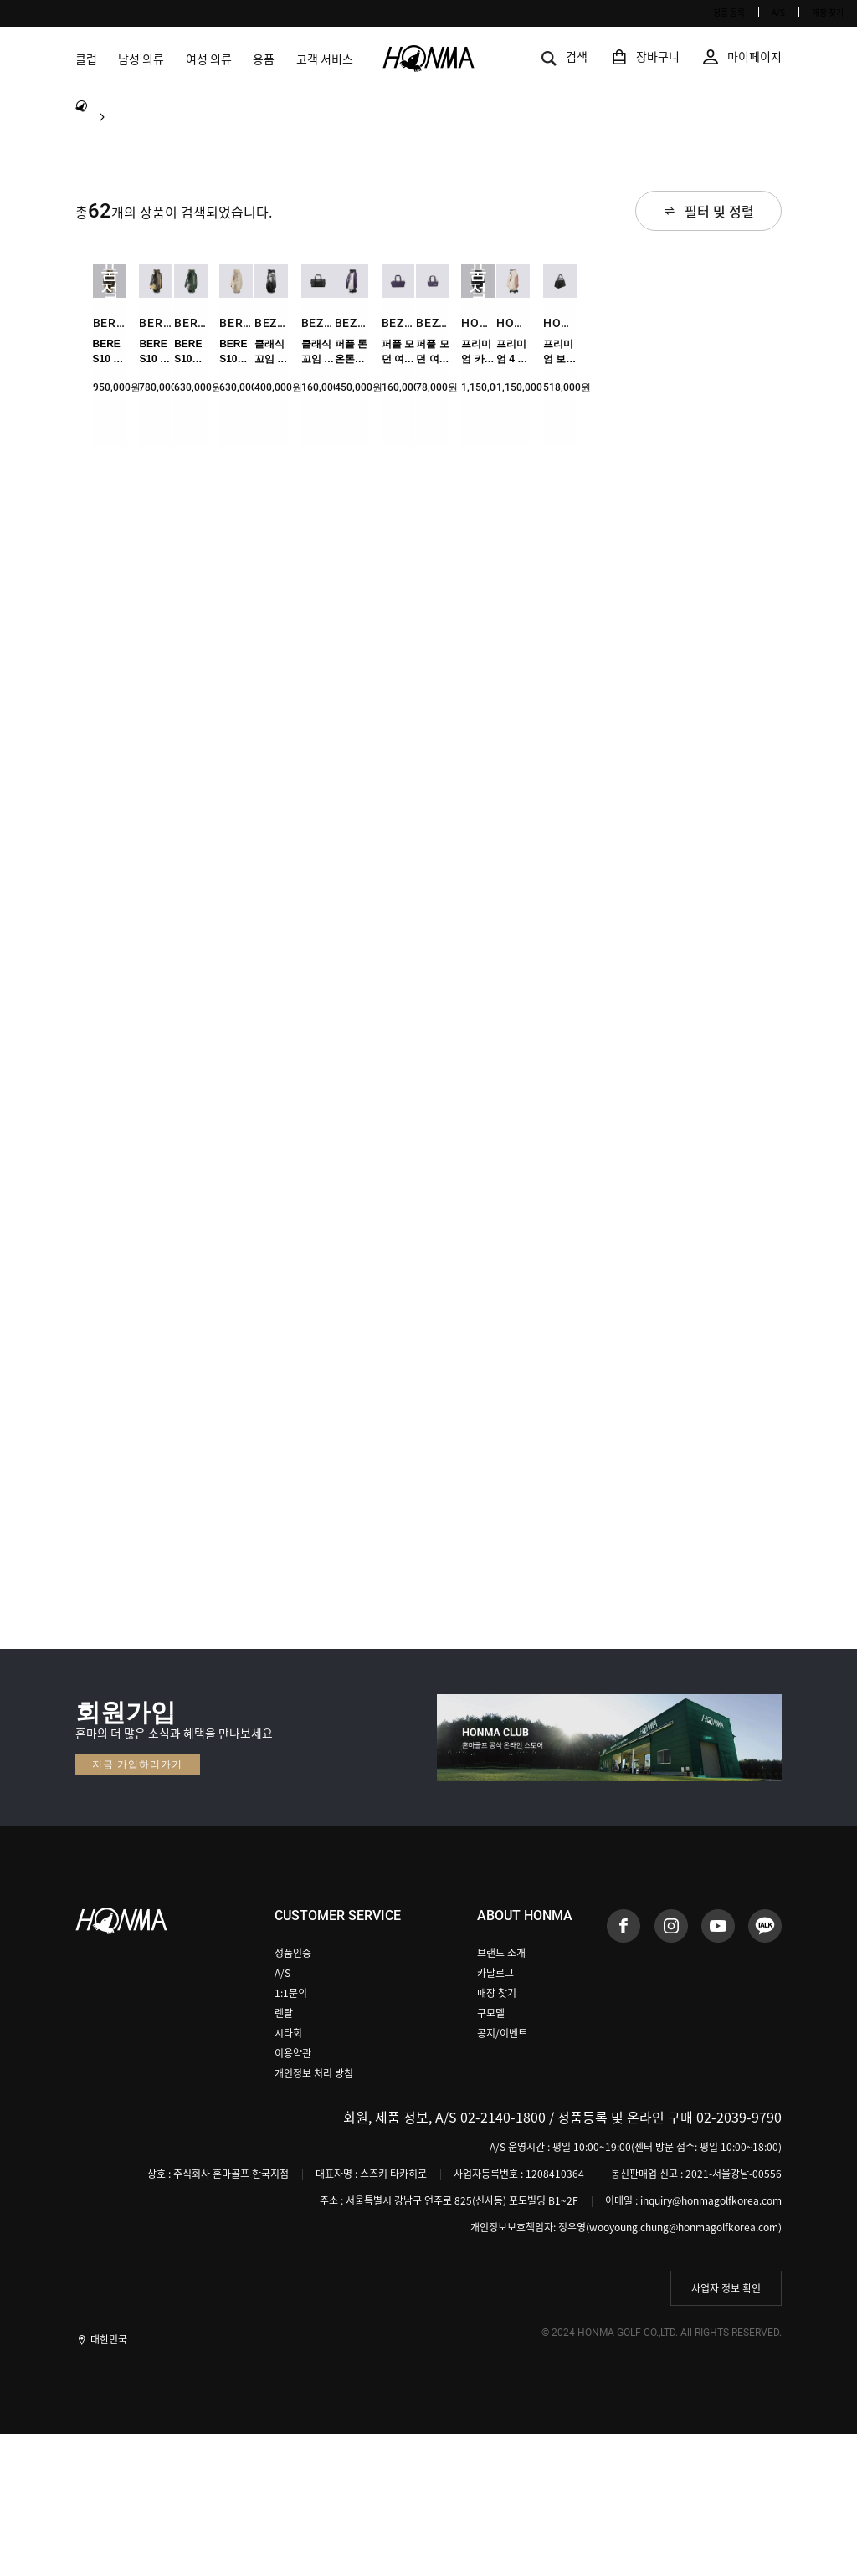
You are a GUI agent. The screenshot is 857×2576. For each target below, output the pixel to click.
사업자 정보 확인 (726, 2430)
